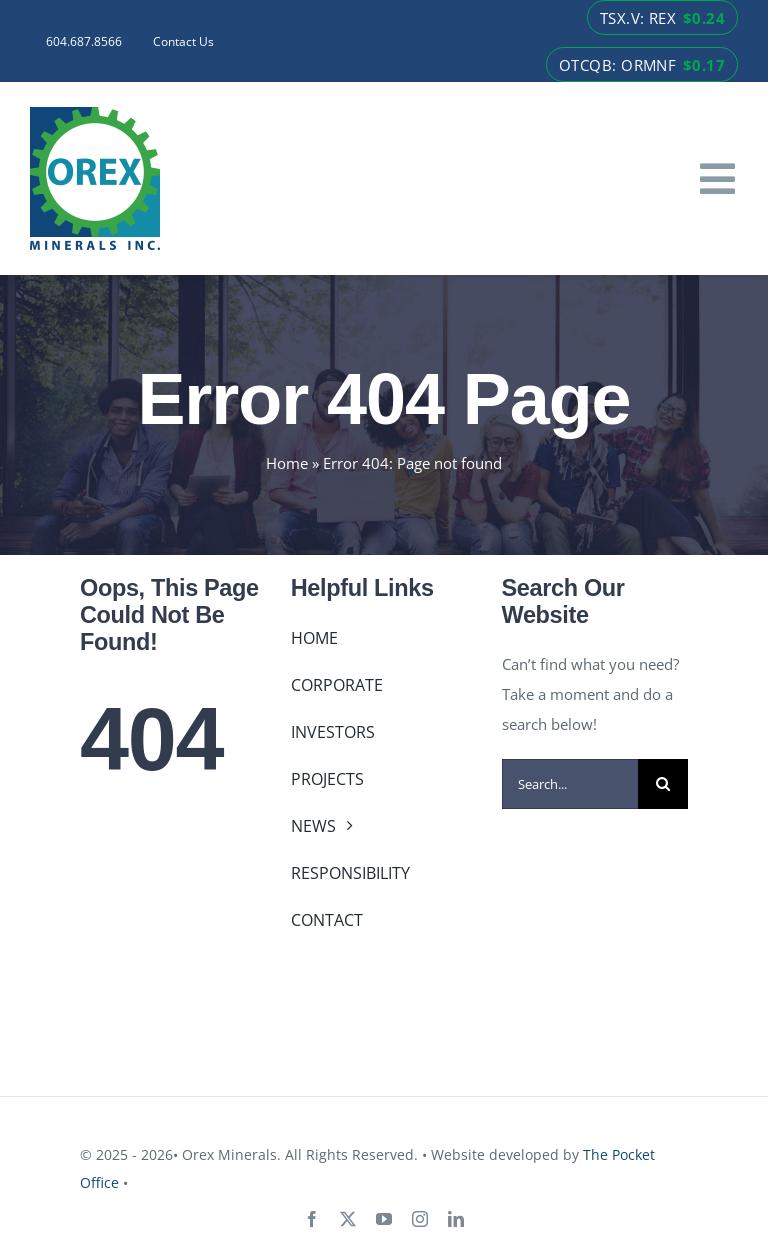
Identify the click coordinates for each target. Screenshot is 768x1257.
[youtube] (384, 1219)
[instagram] (420, 1219)
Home (287, 463)
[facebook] (312, 1219)
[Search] (663, 784)
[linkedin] (456, 1219)
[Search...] (570, 784)
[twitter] (348, 1219)
